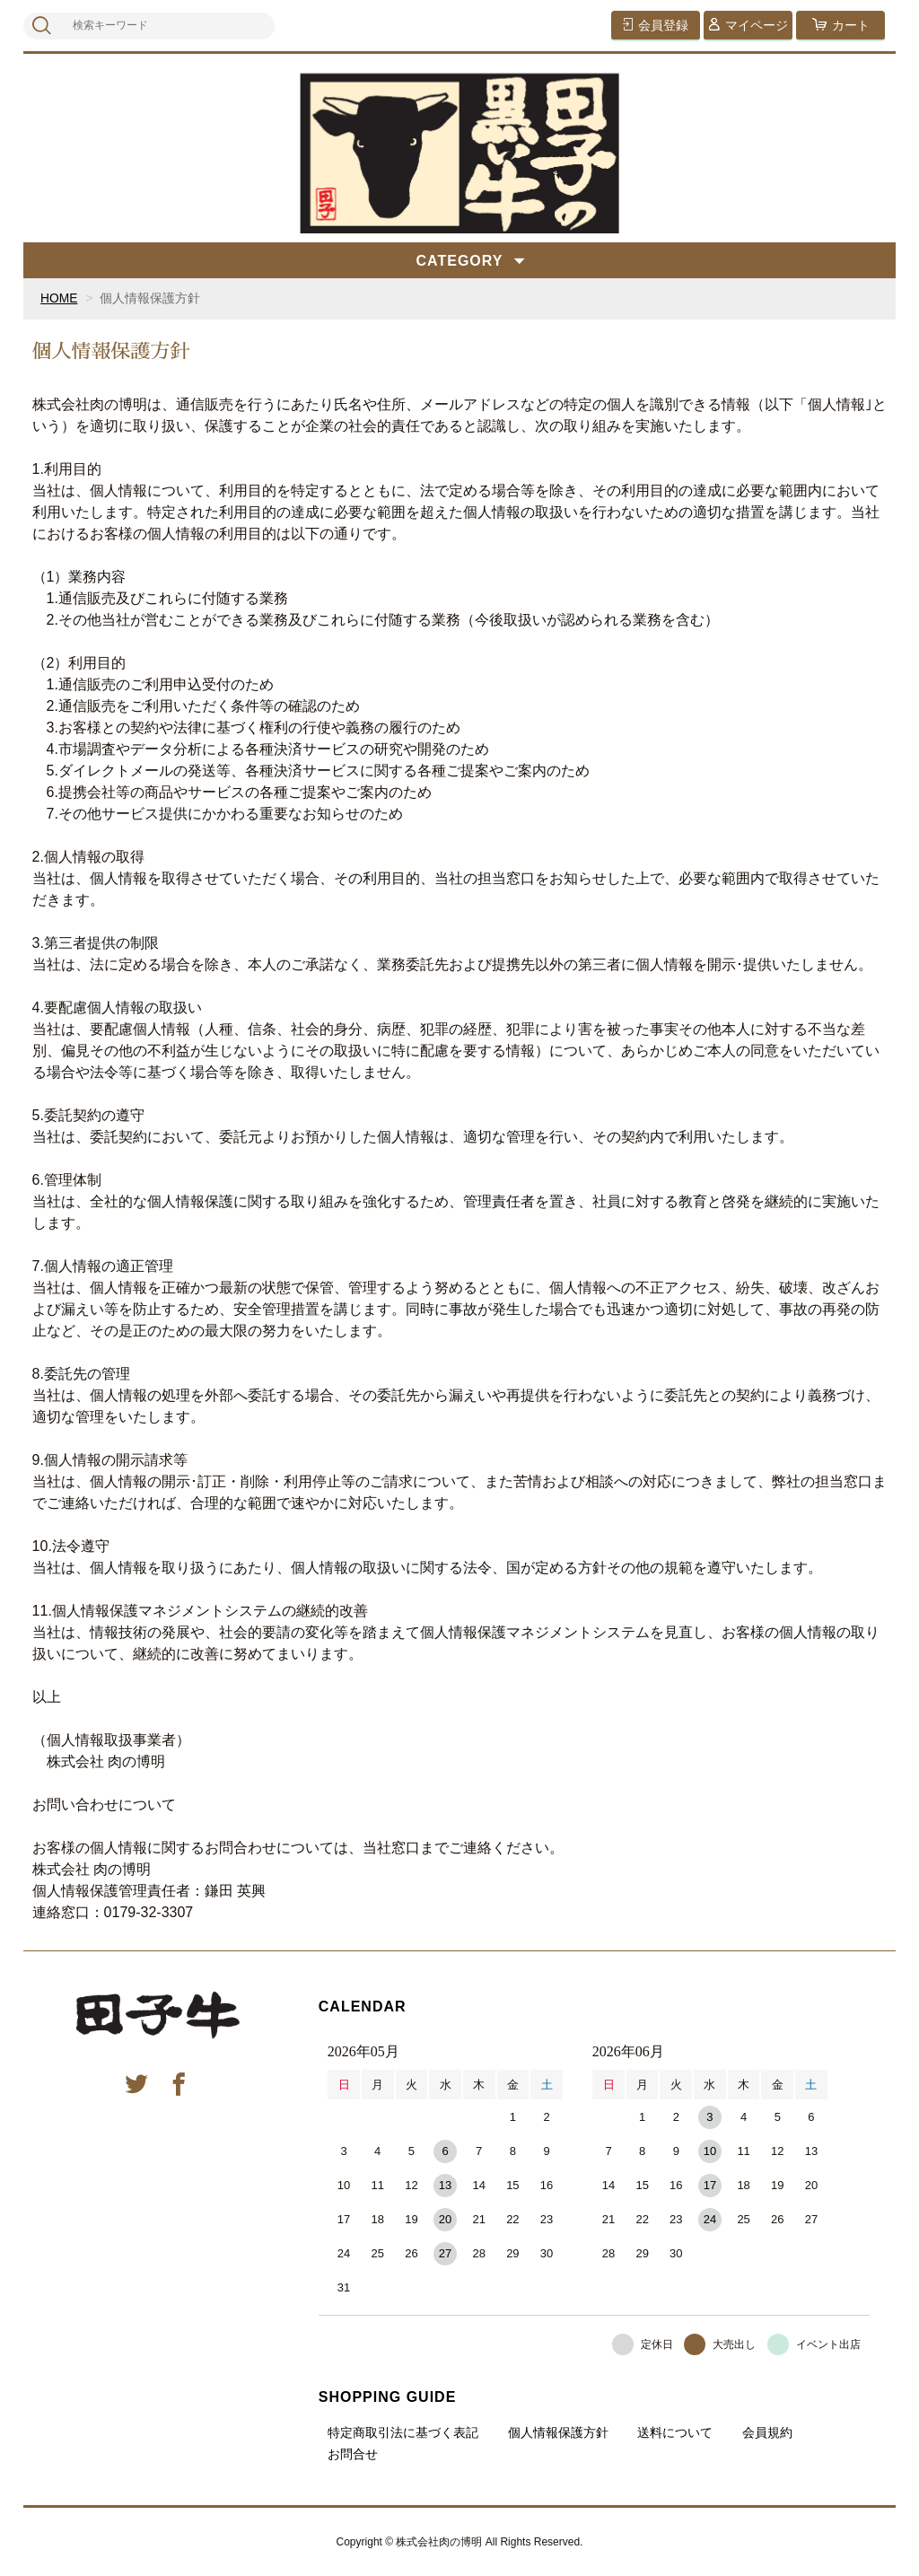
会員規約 (767, 2431)
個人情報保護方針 (558, 2431)
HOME (59, 298)
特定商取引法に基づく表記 (403, 2431)
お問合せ (353, 2453)
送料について (675, 2431)
